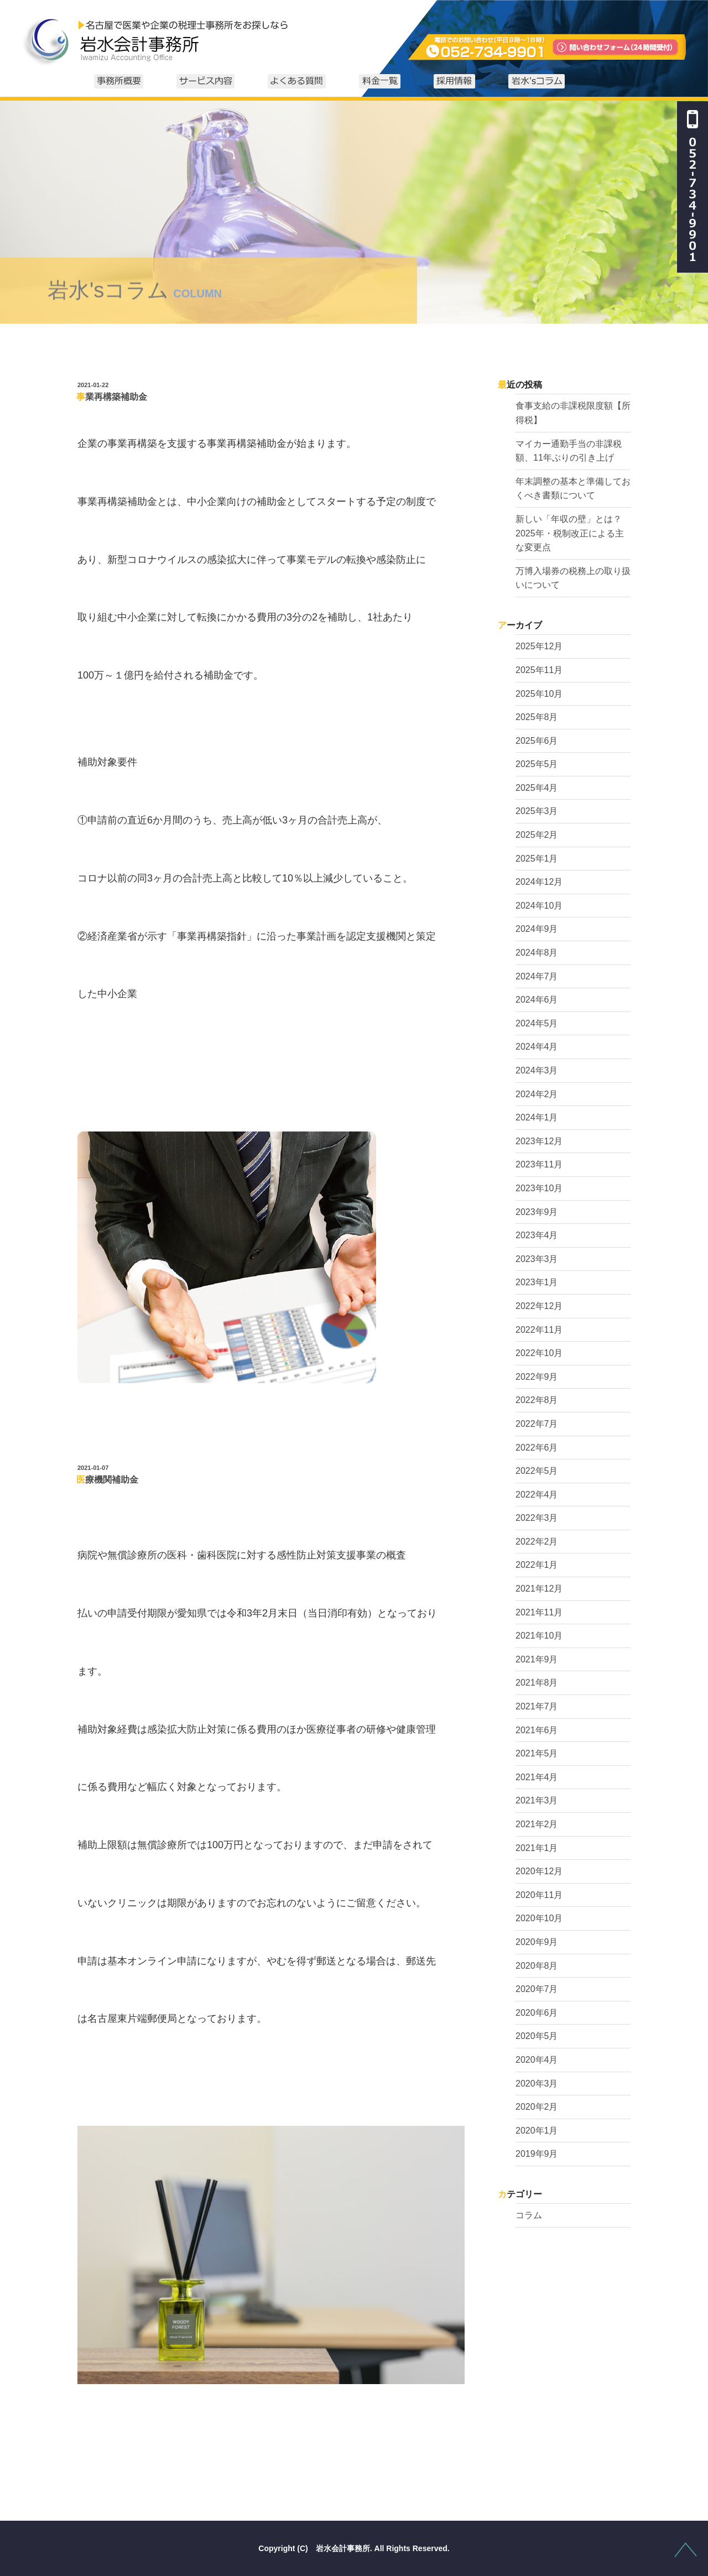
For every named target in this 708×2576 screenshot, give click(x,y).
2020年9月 (537, 1942)
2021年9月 (537, 1659)
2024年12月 (539, 882)
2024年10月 (539, 905)
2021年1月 (537, 1848)
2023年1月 (537, 1282)
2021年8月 (537, 1682)
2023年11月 (539, 1164)
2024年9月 (537, 929)
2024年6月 (537, 999)
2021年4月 (537, 1777)
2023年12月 (539, 1141)
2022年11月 (539, 1329)
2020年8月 (537, 1965)
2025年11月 (539, 670)
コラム (529, 2215)
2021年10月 (539, 1635)
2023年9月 (537, 1212)
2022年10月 (539, 1353)
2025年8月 (537, 717)
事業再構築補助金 (111, 396)
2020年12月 (539, 1871)
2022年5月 (537, 1470)
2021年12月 (539, 1588)
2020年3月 (537, 2083)
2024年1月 (537, 1117)
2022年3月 (537, 1517)
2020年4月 (537, 2059)
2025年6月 (537, 740)
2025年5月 (537, 764)
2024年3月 (537, 1070)
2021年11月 (539, 1612)
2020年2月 (537, 2106)
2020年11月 (539, 1895)
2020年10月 (539, 1918)
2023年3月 (537, 1259)
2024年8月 (537, 952)
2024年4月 (537, 1046)
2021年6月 (537, 1730)
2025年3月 (537, 811)
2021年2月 (537, 1824)
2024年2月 (537, 1094)
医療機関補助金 (107, 1479)
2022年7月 (537, 1423)
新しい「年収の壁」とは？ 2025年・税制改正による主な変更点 (573, 533)
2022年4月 (537, 1494)
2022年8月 (537, 1400)
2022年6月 (537, 1447)
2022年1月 (537, 1564)
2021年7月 (537, 1706)
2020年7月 (537, 1989)
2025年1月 (537, 858)
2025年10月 (539, 693)
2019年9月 (537, 2153)
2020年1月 (537, 2130)
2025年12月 (539, 646)
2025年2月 (537, 834)
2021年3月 (537, 1800)
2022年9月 (537, 1376)
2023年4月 (537, 1235)
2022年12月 (539, 1306)
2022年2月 (537, 1541)
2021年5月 (537, 1753)
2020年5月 (537, 2036)
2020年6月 (537, 2012)
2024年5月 (537, 1023)
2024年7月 (537, 976)
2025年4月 (537, 787)
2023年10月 (539, 1188)
